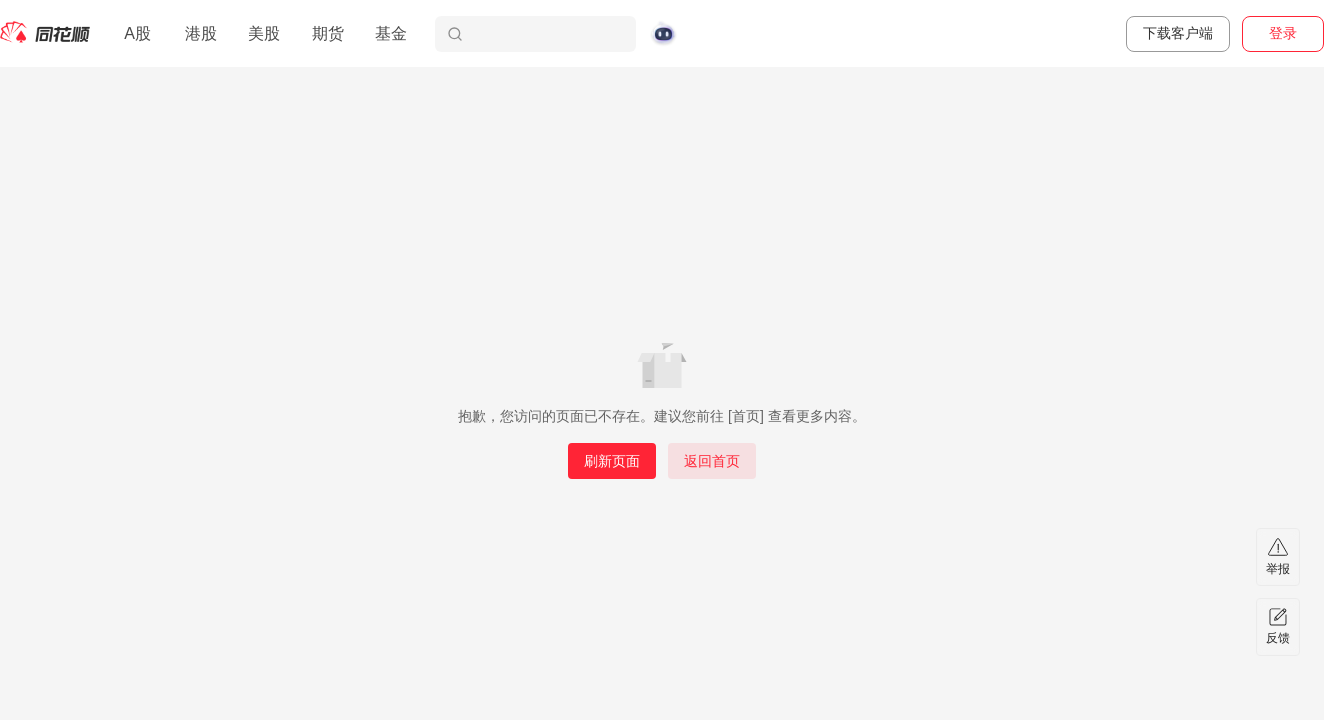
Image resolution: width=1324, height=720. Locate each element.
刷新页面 (612, 461)
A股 (137, 33)
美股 (264, 33)
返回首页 (712, 461)
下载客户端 (1178, 33)
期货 (328, 33)
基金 (391, 33)
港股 (201, 33)
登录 (1283, 33)
